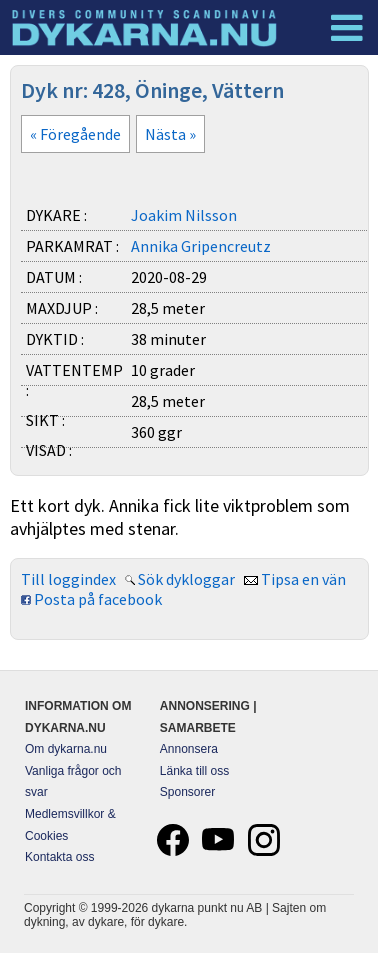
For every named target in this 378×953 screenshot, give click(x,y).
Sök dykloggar (186, 579)
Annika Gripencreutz (201, 246)
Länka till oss (194, 771)
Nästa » (170, 134)
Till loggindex (68, 579)
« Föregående (75, 134)
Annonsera (189, 749)
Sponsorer (187, 792)
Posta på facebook (98, 599)
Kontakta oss (59, 857)
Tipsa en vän (303, 579)
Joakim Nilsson (184, 215)
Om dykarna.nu (66, 749)
